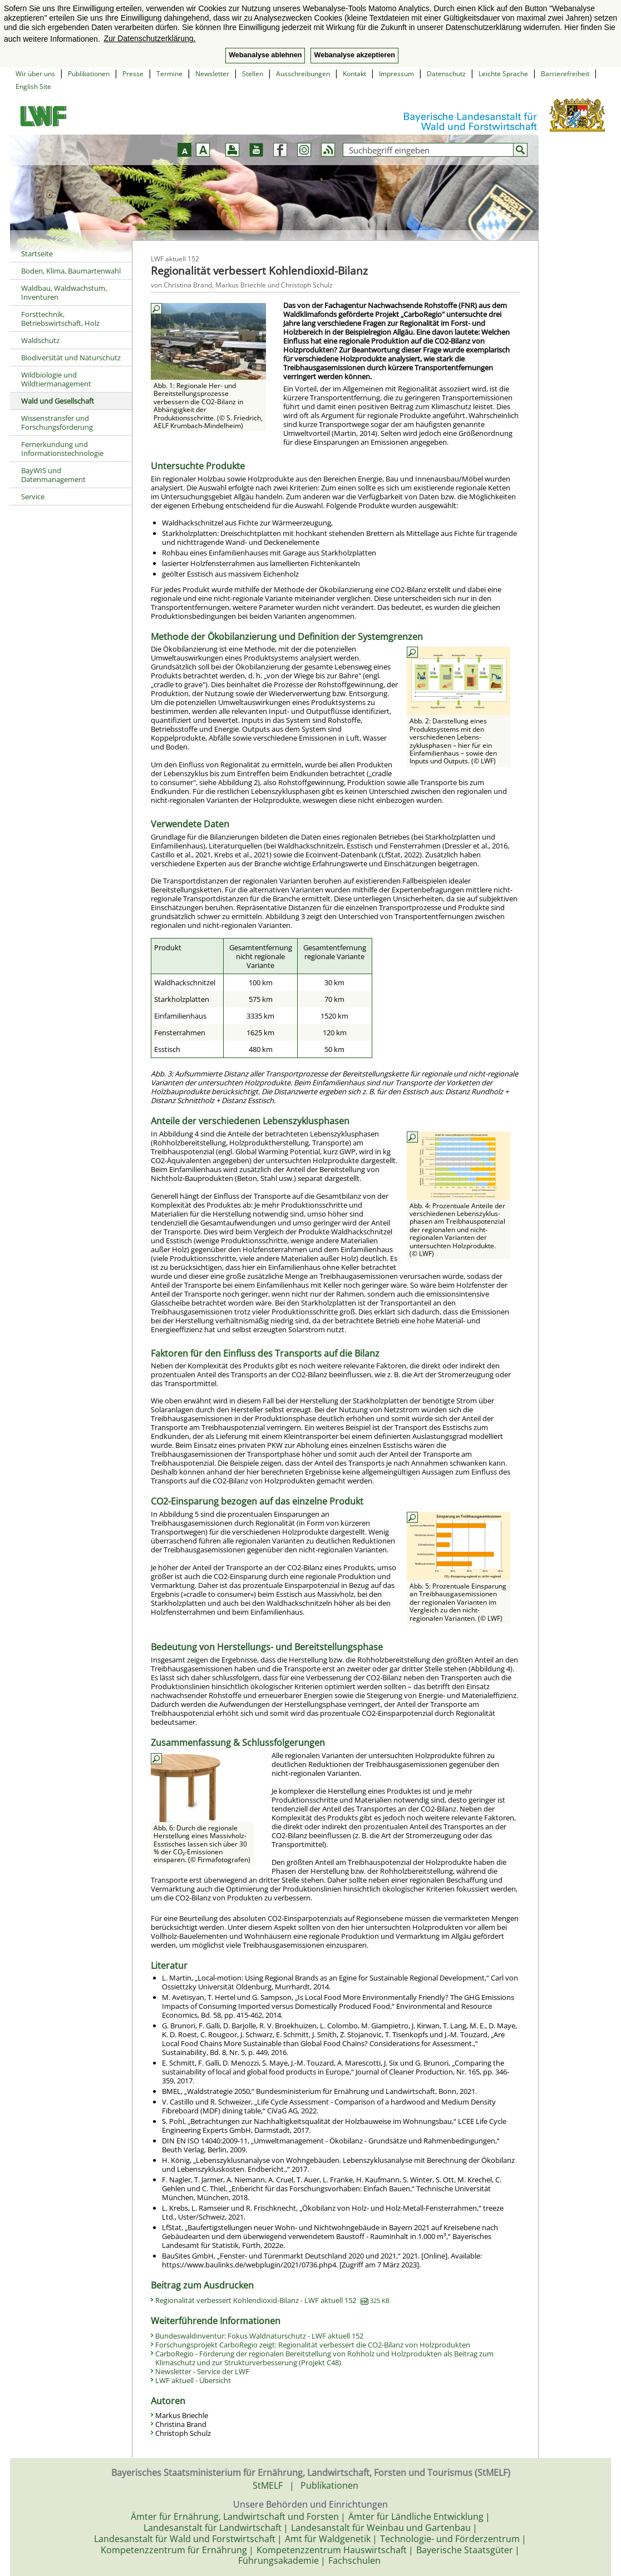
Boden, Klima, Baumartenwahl (71, 271)
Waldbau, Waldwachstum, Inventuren (64, 292)
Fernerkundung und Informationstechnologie (62, 448)
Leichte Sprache (503, 73)
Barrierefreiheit (565, 73)
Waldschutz (40, 340)
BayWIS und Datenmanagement (53, 474)
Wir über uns (35, 73)
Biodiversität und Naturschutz (71, 358)
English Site (33, 86)
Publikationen (89, 73)
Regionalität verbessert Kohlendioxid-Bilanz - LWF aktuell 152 (272, 2300)
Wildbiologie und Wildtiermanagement (56, 379)
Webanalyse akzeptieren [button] (354, 55)
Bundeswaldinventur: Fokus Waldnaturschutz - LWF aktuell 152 (259, 2336)
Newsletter (212, 73)
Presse (133, 73)
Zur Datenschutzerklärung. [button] (149, 38)
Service (33, 497)
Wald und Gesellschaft (57, 401)
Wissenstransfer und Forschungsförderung (57, 422)
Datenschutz (446, 73)
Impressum (396, 73)
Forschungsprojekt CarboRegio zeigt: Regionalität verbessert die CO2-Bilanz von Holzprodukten (312, 2345)
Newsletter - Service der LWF (202, 2371)
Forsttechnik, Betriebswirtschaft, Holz (60, 318)
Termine (169, 73)
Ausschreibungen (303, 73)
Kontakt (354, 73)
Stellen (252, 73)
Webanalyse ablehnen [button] (265, 55)
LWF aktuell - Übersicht (193, 2380)
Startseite (37, 254)
